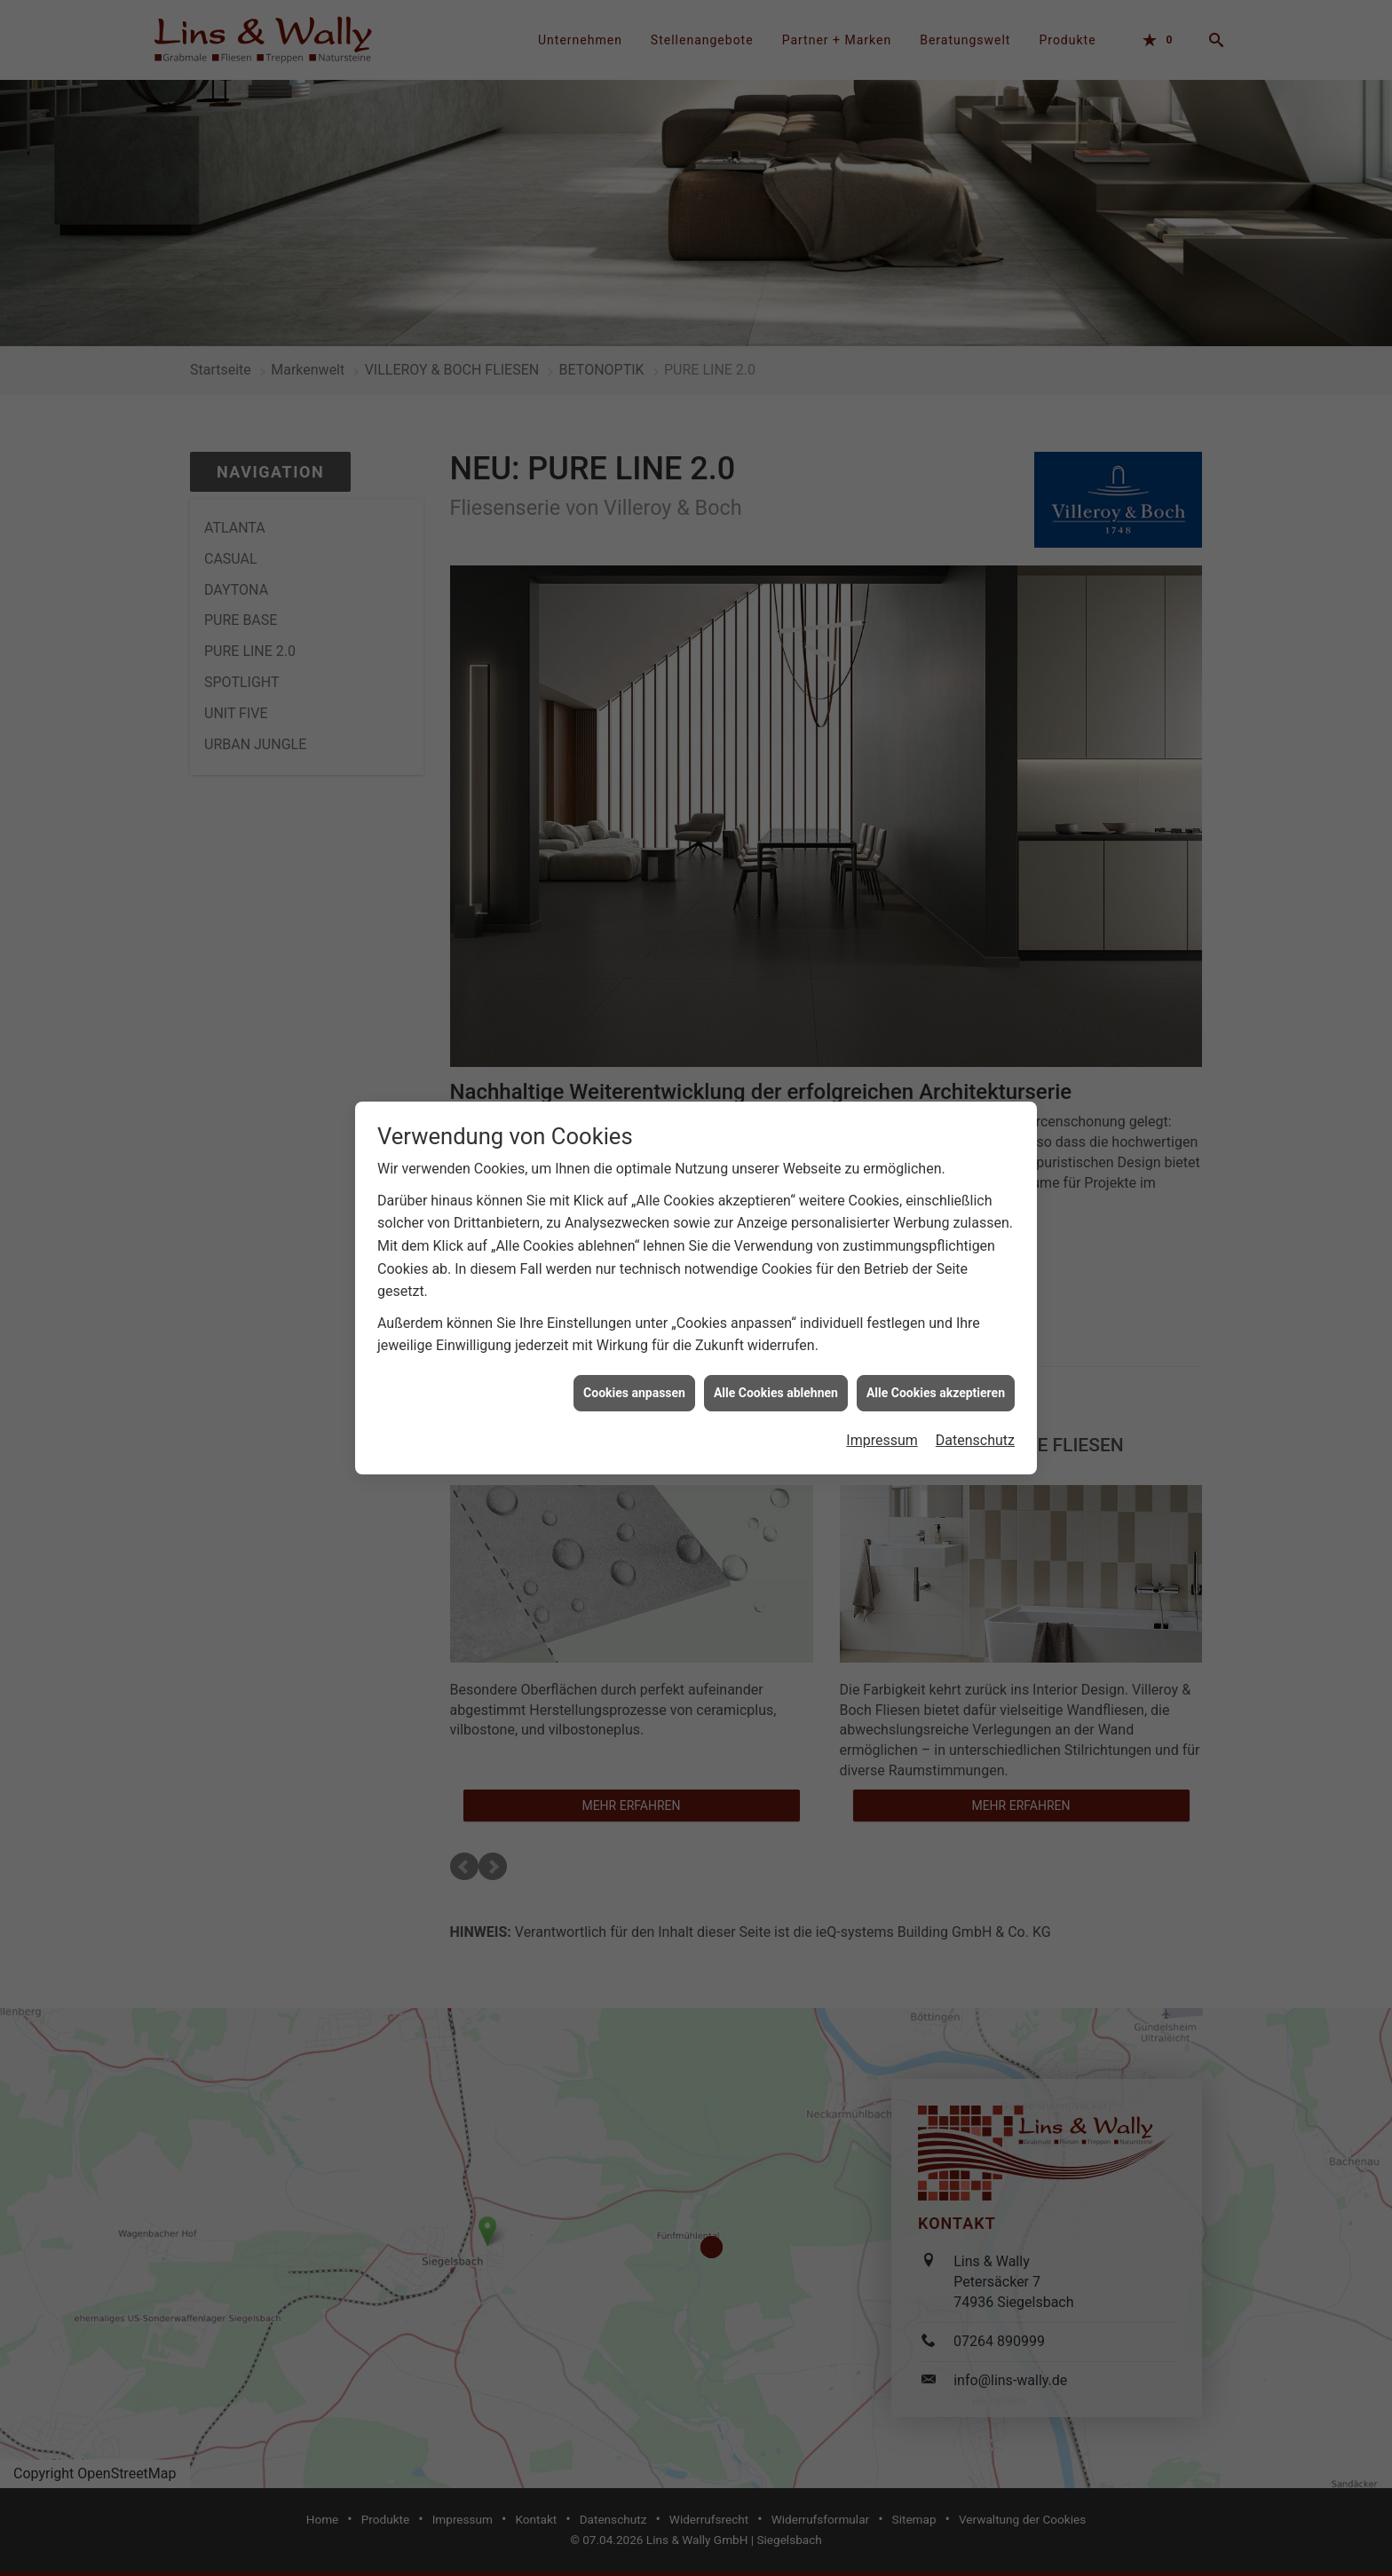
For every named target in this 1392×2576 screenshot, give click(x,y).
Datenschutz (975, 1432)
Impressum (882, 1432)
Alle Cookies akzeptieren (935, 1384)
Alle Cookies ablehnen (776, 1384)
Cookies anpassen (634, 1384)
